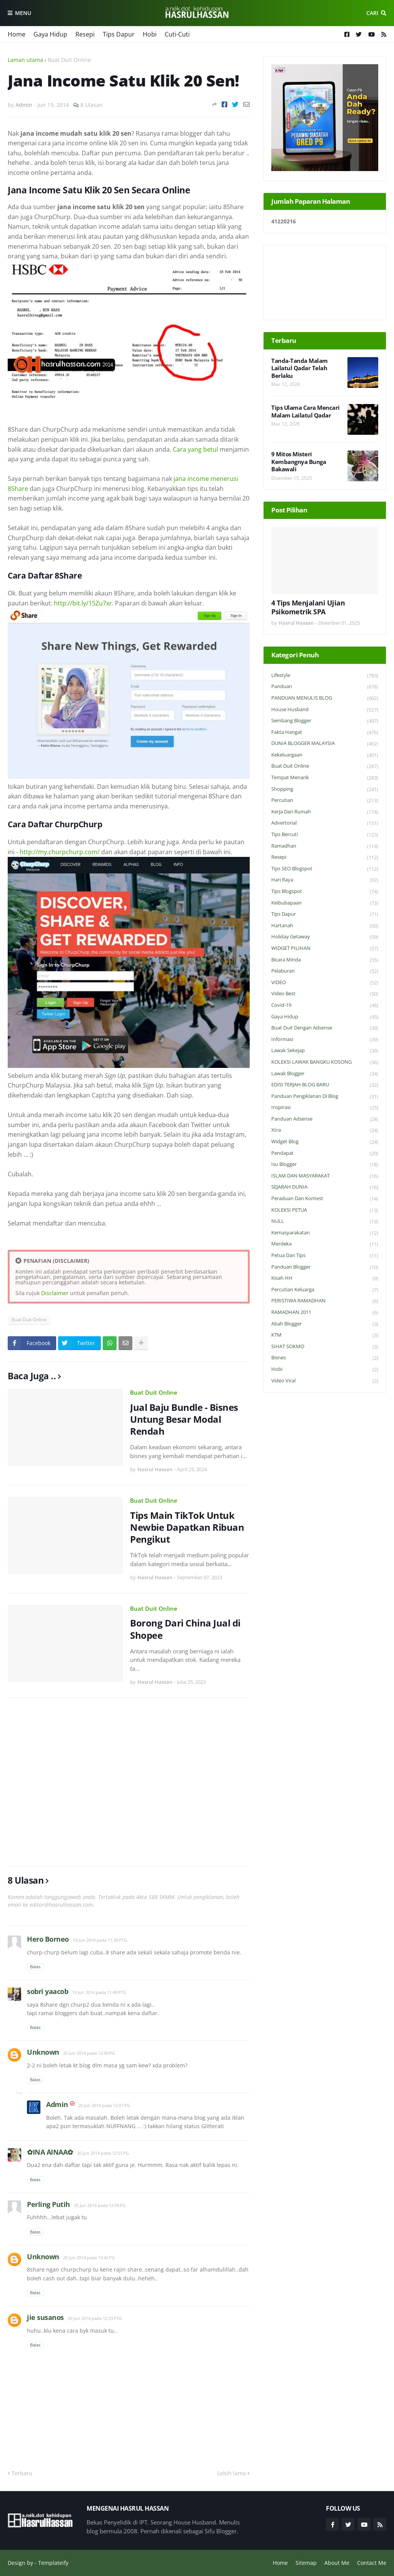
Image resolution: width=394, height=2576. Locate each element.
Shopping (324, 789)
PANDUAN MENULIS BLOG (324, 698)
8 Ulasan (91, 104)
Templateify (53, 2562)
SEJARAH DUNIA (324, 1187)
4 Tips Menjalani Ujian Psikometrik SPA (308, 607)
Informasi (324, 1040)
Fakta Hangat (324, 732)
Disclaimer (54, 1293)
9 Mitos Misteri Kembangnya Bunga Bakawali (298, 462)
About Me (336, 2562)
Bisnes (324, 1358)
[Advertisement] (129, 1782)
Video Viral (324, 1381)
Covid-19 (324, 1005)
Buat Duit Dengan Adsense (324, 1028)
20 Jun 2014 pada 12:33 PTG (95, 2318)
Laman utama (25, 59)
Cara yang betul (195, 449)
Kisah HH (324, 1278)
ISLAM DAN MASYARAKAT (324, 1176)
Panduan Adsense (324, 1119)
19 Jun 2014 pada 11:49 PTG (99, 1992)
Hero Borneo (48, 1939)
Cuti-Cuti (177, 34)
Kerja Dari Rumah (324, 812)
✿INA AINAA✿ (50, 2152)
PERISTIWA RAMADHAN (324, 1301)
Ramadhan (324, 846)
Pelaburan (324, 971)
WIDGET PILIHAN (324, 949)
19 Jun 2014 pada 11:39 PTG (100, 1940)
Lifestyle (324, 676)
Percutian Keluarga (324, 1290)
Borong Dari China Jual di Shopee (185, 1629)
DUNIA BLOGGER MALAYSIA (324, 744)
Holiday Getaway (324, 937)
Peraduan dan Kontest (324, 1199)
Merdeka (324, 1244)
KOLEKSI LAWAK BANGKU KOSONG (324, 1062)
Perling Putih (48, 2204)
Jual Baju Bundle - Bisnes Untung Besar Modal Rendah (184, 1419)
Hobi (150, 34)
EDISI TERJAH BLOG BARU (324, 1085)
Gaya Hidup (50, 34)
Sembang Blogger (324, 721)
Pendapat (324, 1153)
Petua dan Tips (324, 1256)
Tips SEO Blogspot (324, 869)
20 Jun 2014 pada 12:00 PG (89, 2053)
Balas (35, 1966)
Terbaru (22, 2473)
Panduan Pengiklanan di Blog (324, 1097)
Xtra (324, 1130)
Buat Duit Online (69, 59)
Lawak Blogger (324, 1074)
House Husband (324, 710)
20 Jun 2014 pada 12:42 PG (89, 2257)
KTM (324, 1335)
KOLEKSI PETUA (324, 1210)
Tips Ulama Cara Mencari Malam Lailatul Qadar (305, 411)
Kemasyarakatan (324, 1233)
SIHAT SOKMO (324, 1347)
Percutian (324, 801)
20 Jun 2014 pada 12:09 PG (100, 2205)
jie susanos (45, 2317)
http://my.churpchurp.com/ (60, 852)
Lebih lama (231, 2473)
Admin (57, 2104)
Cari (372, 13)
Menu (23, 13)
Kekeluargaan (324, 755)
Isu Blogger (324, 1165)
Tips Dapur (119, 34)
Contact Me (371, 2562)
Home (16, 34)
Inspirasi (324, 1108)
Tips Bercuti (324, 835)
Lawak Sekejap (324, 1051)
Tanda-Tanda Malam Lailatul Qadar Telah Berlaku (299, 368)
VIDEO (324, 983)
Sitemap (306, 2562)
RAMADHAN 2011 (324, 1313)
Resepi (85, 34)
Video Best (324, 994)
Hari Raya (324, 880)
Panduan (324, 687)
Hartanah (324, 926)
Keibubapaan (324, 903)
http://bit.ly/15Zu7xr (83, 603)
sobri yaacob (47, 1991)
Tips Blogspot (324, 892)
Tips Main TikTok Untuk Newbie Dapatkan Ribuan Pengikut (187, 1527)
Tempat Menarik (324, 778)
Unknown (43, 2052)
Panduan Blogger (324, 1267)
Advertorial (324, 823)
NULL (324, 1221)
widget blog (324, 1142)
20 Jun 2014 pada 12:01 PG (104, 2105)
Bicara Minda (324, 960)
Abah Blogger (324, 1324)
